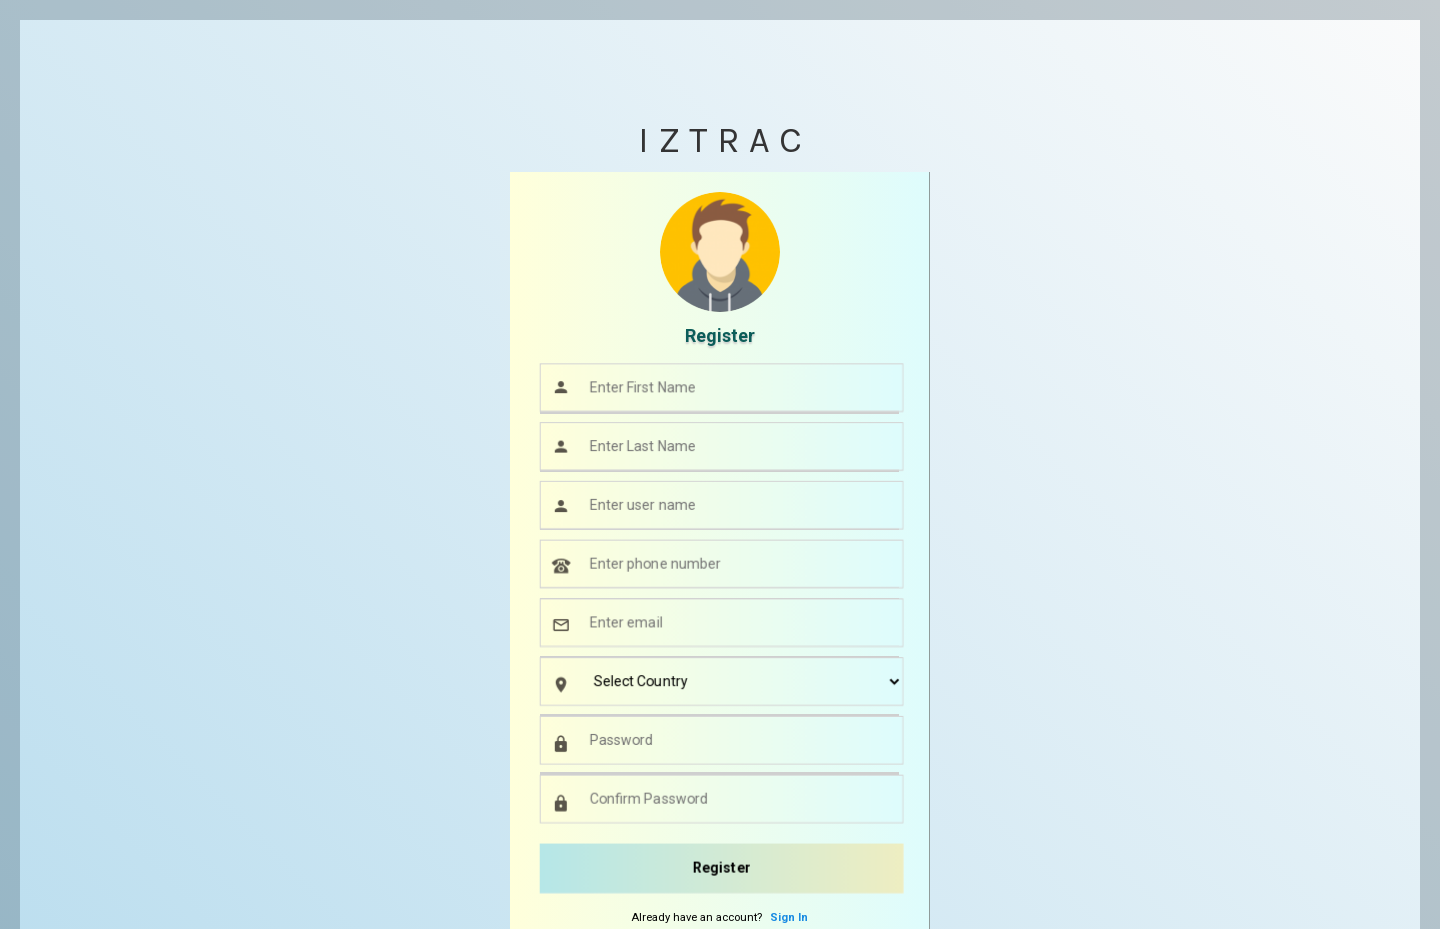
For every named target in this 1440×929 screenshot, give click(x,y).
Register (722, 868)
